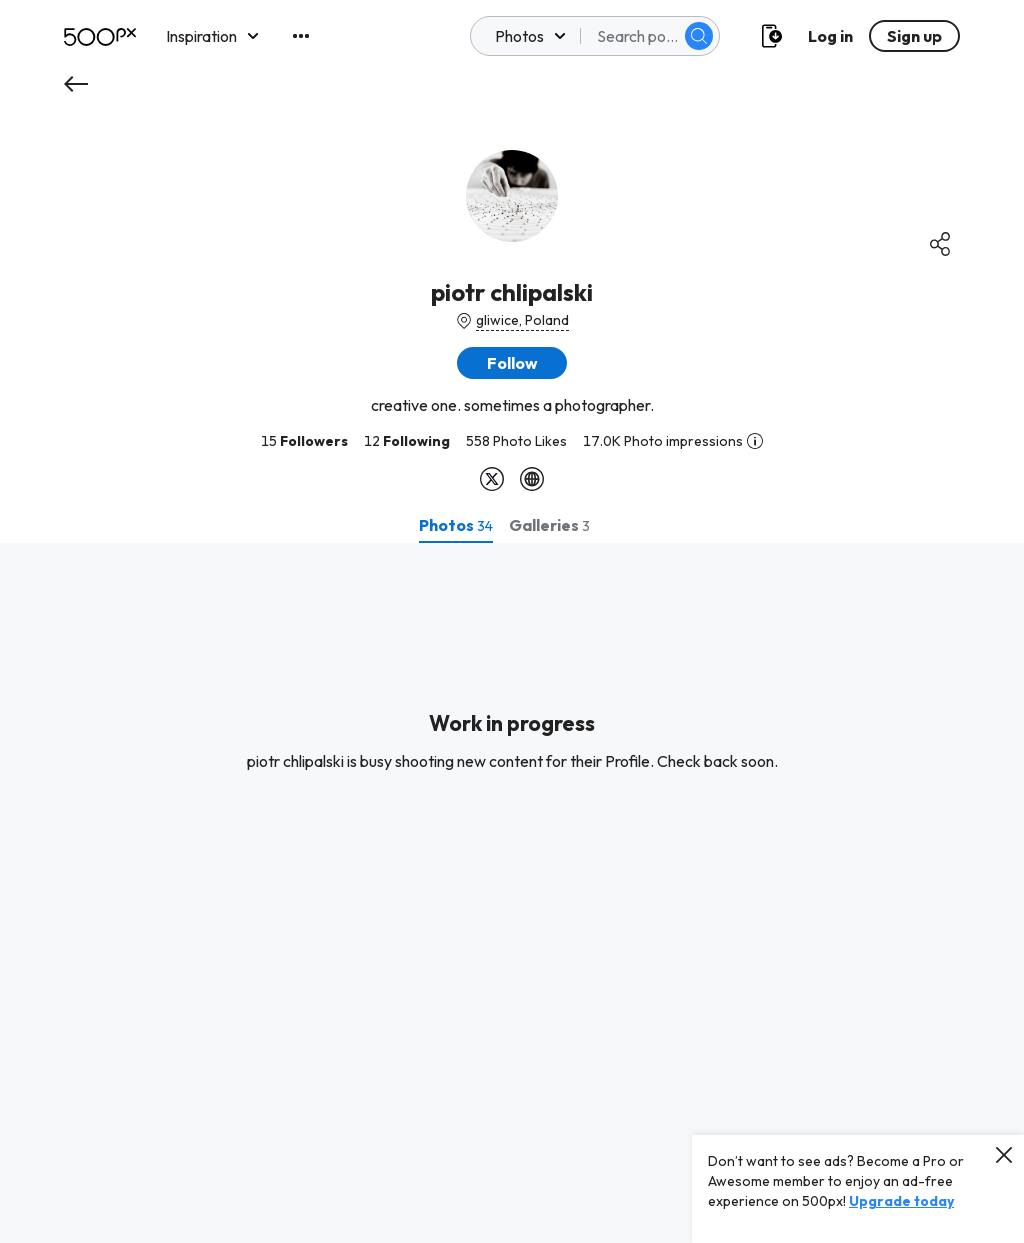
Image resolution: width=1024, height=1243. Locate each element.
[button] (512, 363)
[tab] (456, 525)
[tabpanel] (512, 893)
